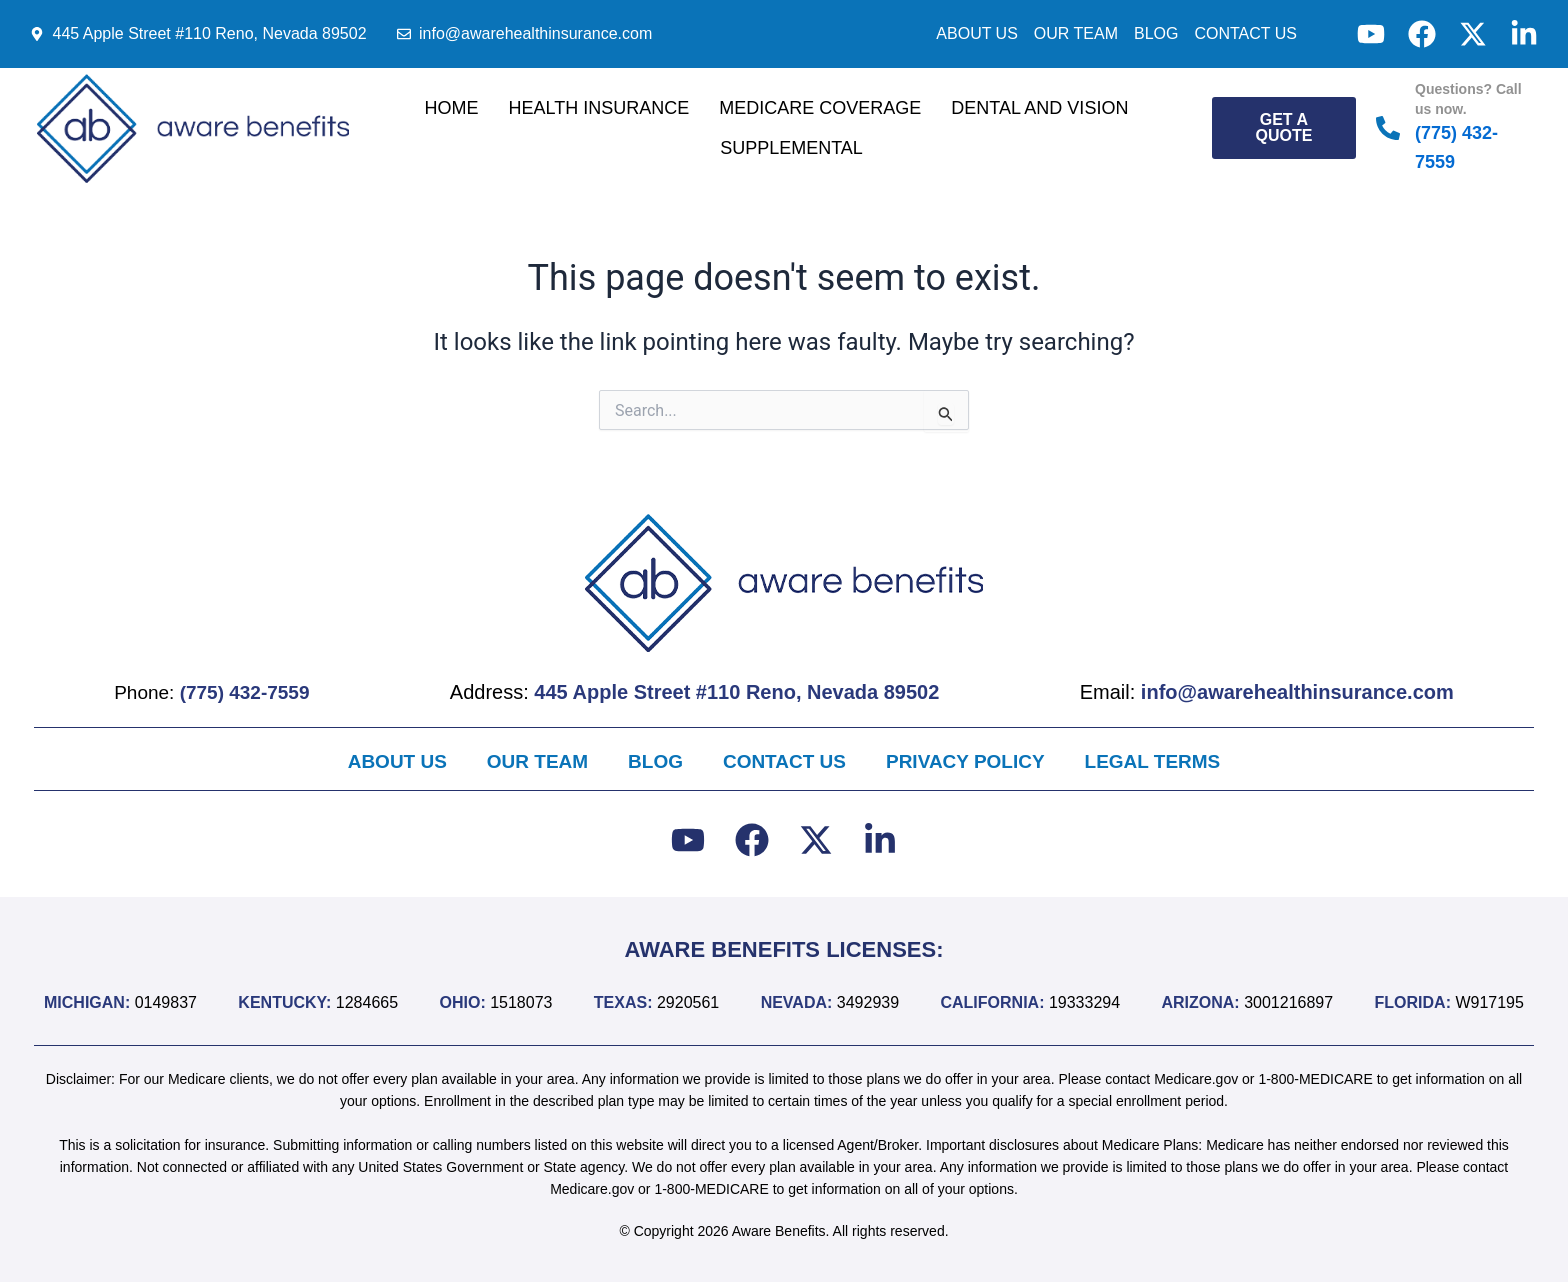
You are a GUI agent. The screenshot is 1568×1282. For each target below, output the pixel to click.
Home (452, 108)
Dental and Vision (1039, 108)
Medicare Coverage (820, 108)
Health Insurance (599, 108)
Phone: (215, 691)
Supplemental (791, 148)
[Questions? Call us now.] (1388, 128)
